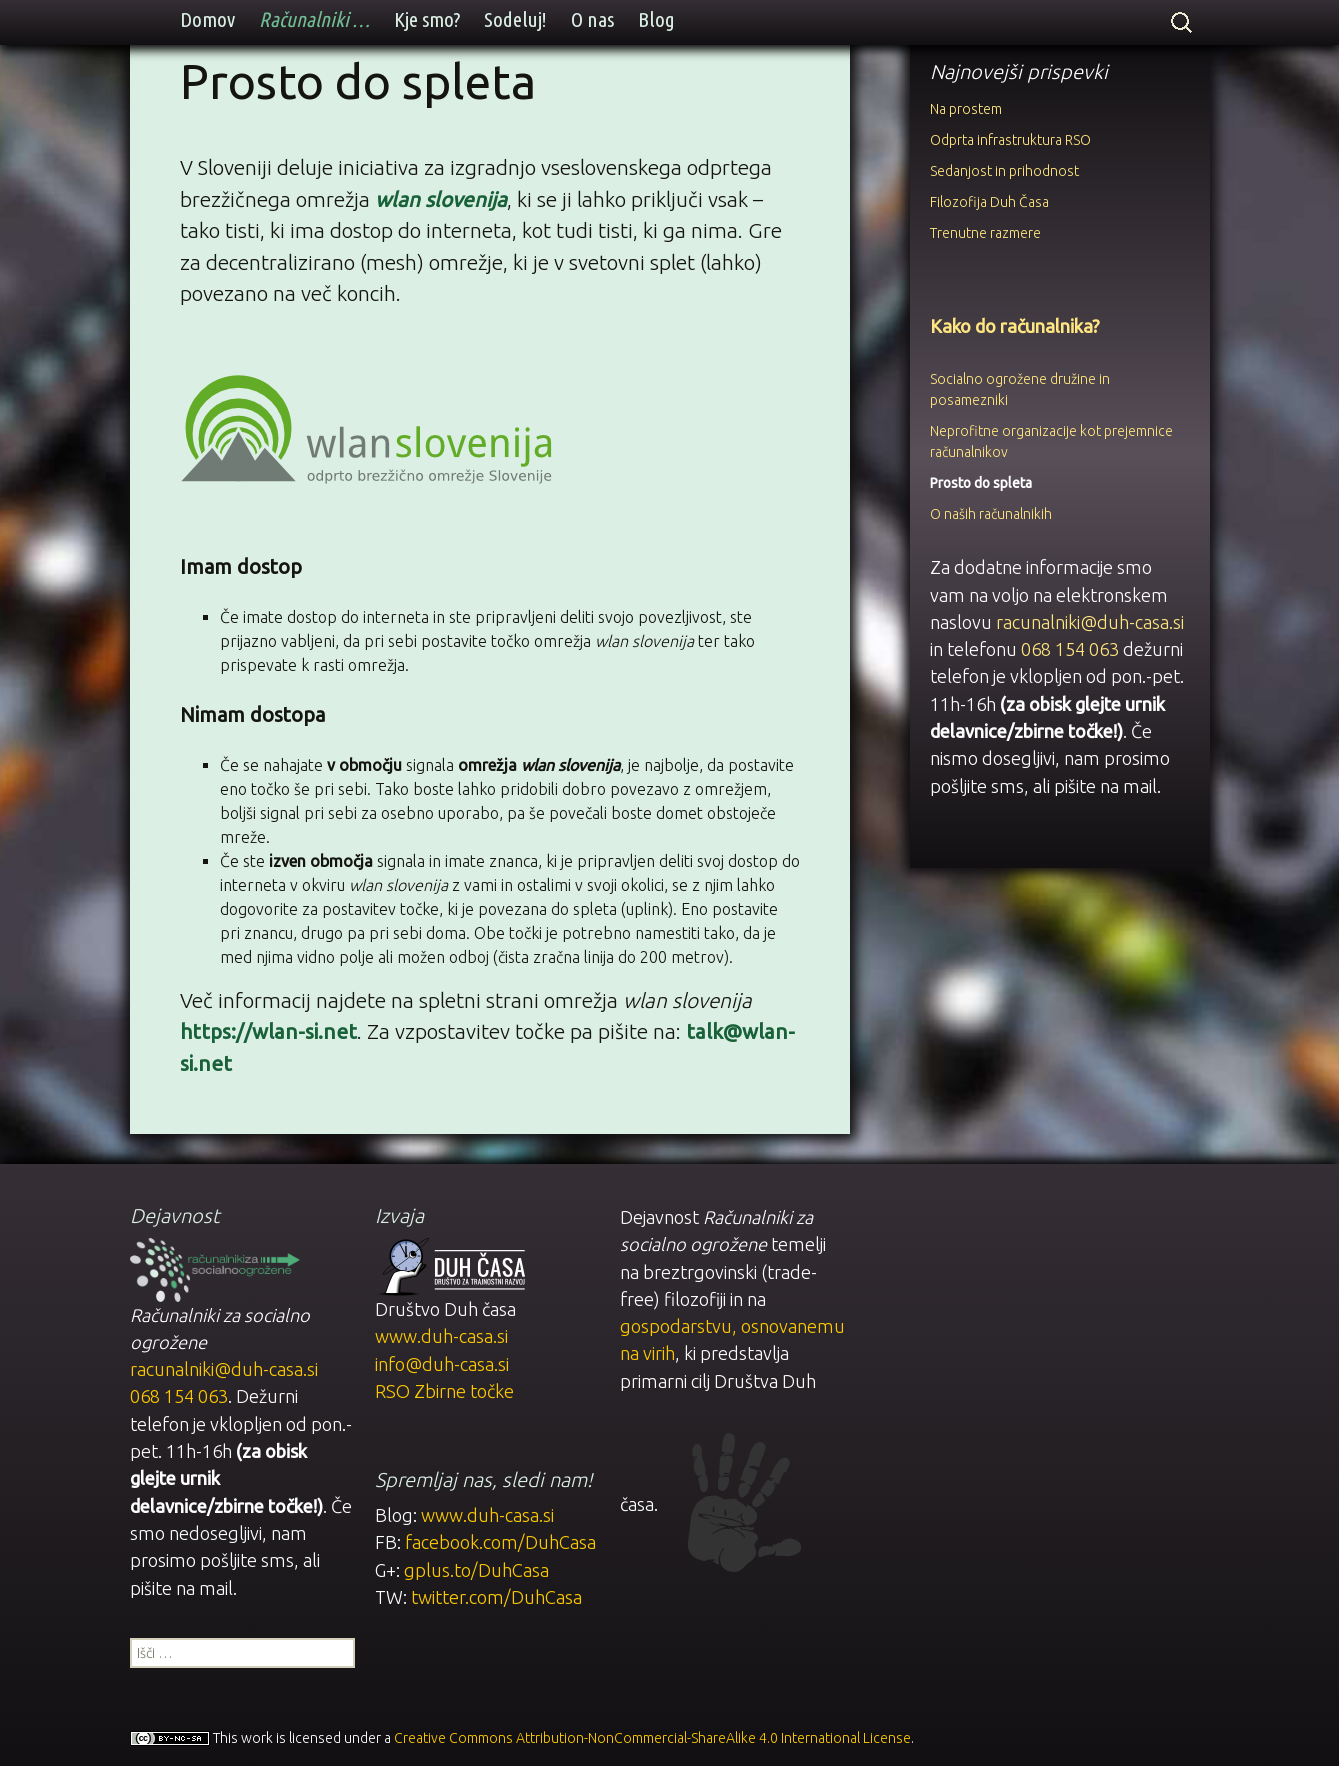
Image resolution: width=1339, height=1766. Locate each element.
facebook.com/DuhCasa (500, 1540)
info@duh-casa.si (442, 1361)
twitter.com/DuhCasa (496, 1595)
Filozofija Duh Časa (989, 202)
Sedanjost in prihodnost (1004, 171)
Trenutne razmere (985, 233)
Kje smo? (427, 19)
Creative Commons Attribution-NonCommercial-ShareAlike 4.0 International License (652, 1735)
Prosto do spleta (981, 483)
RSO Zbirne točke (444, 1389)
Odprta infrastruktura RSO (1010, 140)
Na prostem (966, 109)
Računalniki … (314, 19)
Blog (656, 19)
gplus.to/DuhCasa (476, 1568)
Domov (207, 19)
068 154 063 (1070, 649)
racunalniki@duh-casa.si (1090, 622)
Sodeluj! (515, 19)
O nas (592, 19)
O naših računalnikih (991, 514)
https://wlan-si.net (269, 1031)
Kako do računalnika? (1015, 326)
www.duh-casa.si (441, 1334)
